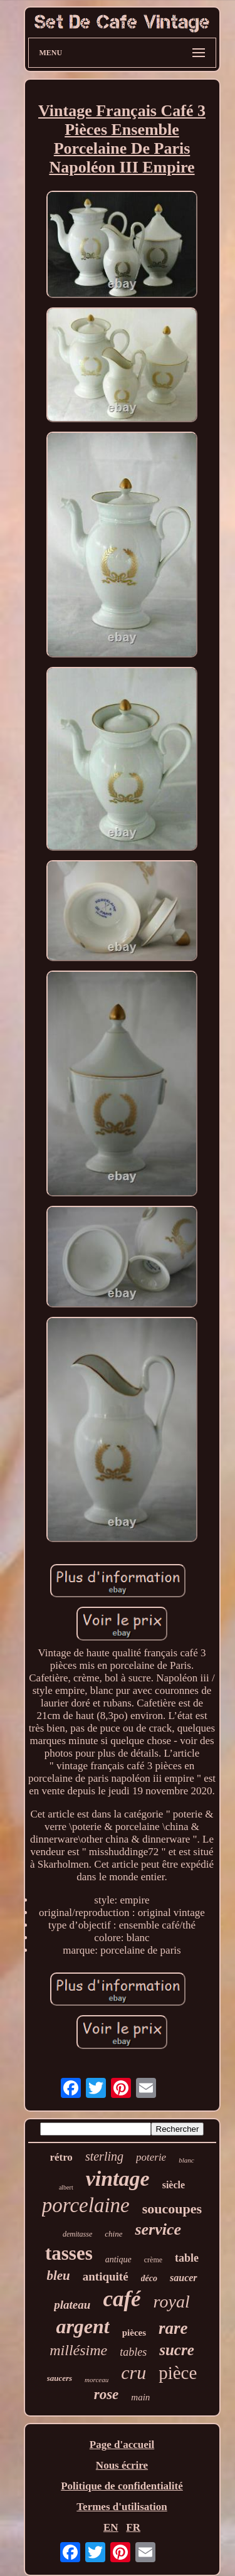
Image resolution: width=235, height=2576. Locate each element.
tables (133, 2352)
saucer (183, 2277)
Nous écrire (122, 2465)
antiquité (105, 2276)
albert (66, 2187)
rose (106, 2394)
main (140, 2397)
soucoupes (172, 2209)
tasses (69, 2253)
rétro (61, 2157)
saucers (59, 2378)
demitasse (77, 2234)
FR (133, 2527)
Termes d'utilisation (121, 2507)
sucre (176, 2349)
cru (133, 2372)
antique (118, 2259)
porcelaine (86, 2205)
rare (173, 2328)
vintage (118, 2178)
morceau (96, 2379)
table (187, 2258)
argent (82, 2326)
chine (113, 2233)
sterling (104, 2156)
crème (153, 2259)
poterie (151, 2157)
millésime (78, 2350)
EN (110, 2527)
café (121, 2299)
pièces (134, 2333)
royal (172, 2301)
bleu (58, 2275)
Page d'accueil (122, 2445)
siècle (173, 2184)
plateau (72, 2304)
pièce (178, 2373)
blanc (186, 2160)
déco (149, 2278)
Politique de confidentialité (122, 2486)
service (158, 2229)
